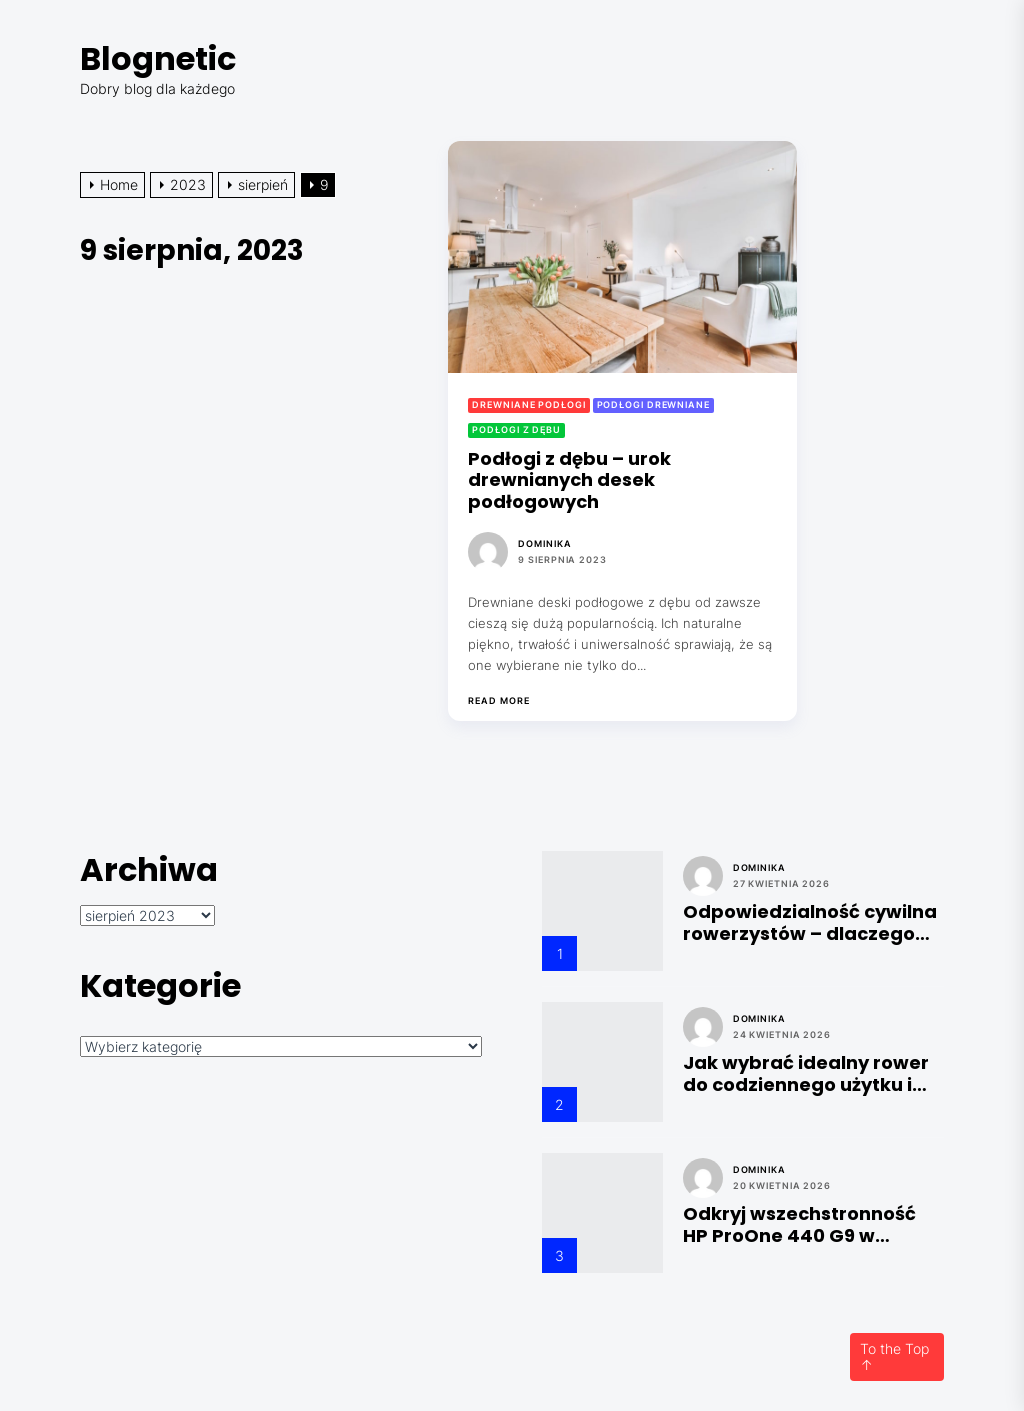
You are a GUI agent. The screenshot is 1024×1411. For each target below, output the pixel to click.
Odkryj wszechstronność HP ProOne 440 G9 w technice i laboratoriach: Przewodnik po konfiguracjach (800, 1224)
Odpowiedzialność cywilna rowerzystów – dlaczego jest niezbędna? (810, 922)
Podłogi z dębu (516, 429)
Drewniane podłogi (528, 404)
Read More (498, 701)
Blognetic (158, 58)
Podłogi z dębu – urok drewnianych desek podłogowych (569, 480)
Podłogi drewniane (653, 404)
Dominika (544, 543)
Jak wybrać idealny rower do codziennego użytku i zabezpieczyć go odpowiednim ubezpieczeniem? (806, 1073)
